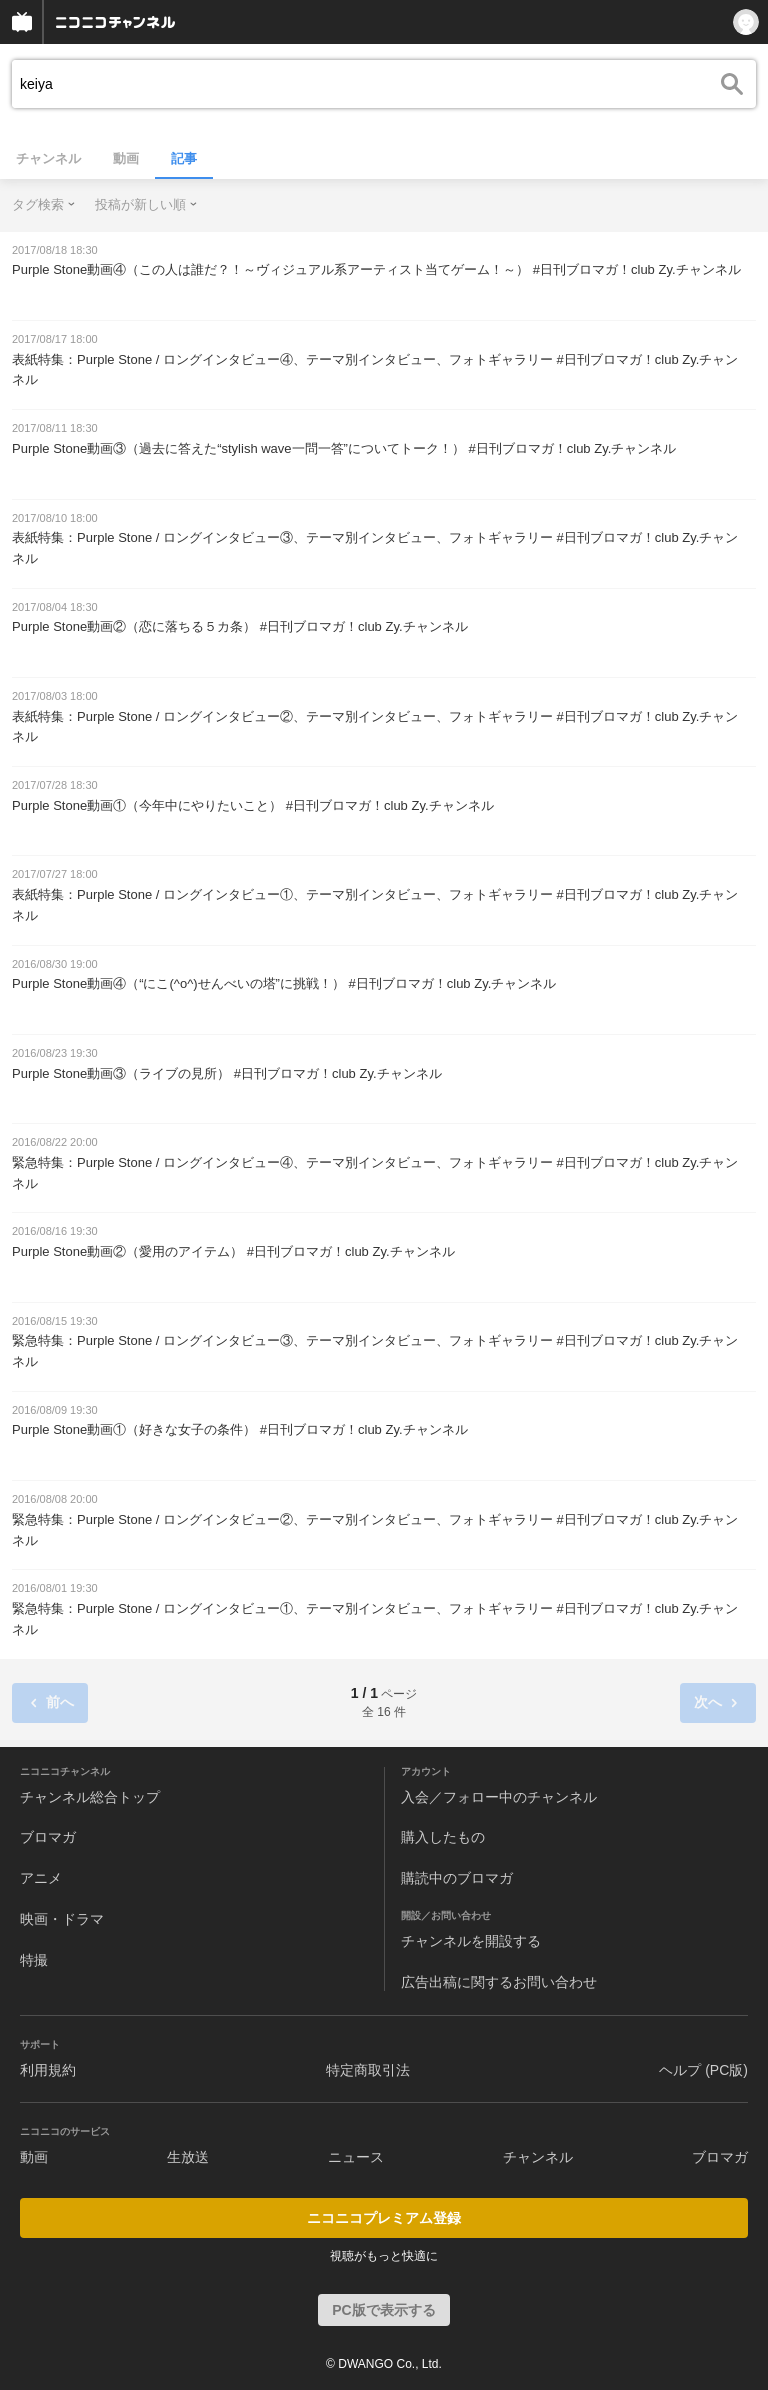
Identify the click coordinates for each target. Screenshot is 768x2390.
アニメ (41, 1878)
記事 (184, 158)
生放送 (188, 2157)
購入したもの (443, 1837)
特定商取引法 (368, 2070)
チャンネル (48, 158)
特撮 (34, 1960)
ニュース (356, 2157)
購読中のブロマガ (457, 1878)
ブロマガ (48, 1837)
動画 (126, 158)
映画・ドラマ (62, 1919)
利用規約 (48, 2070)
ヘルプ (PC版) (703, 2070)
